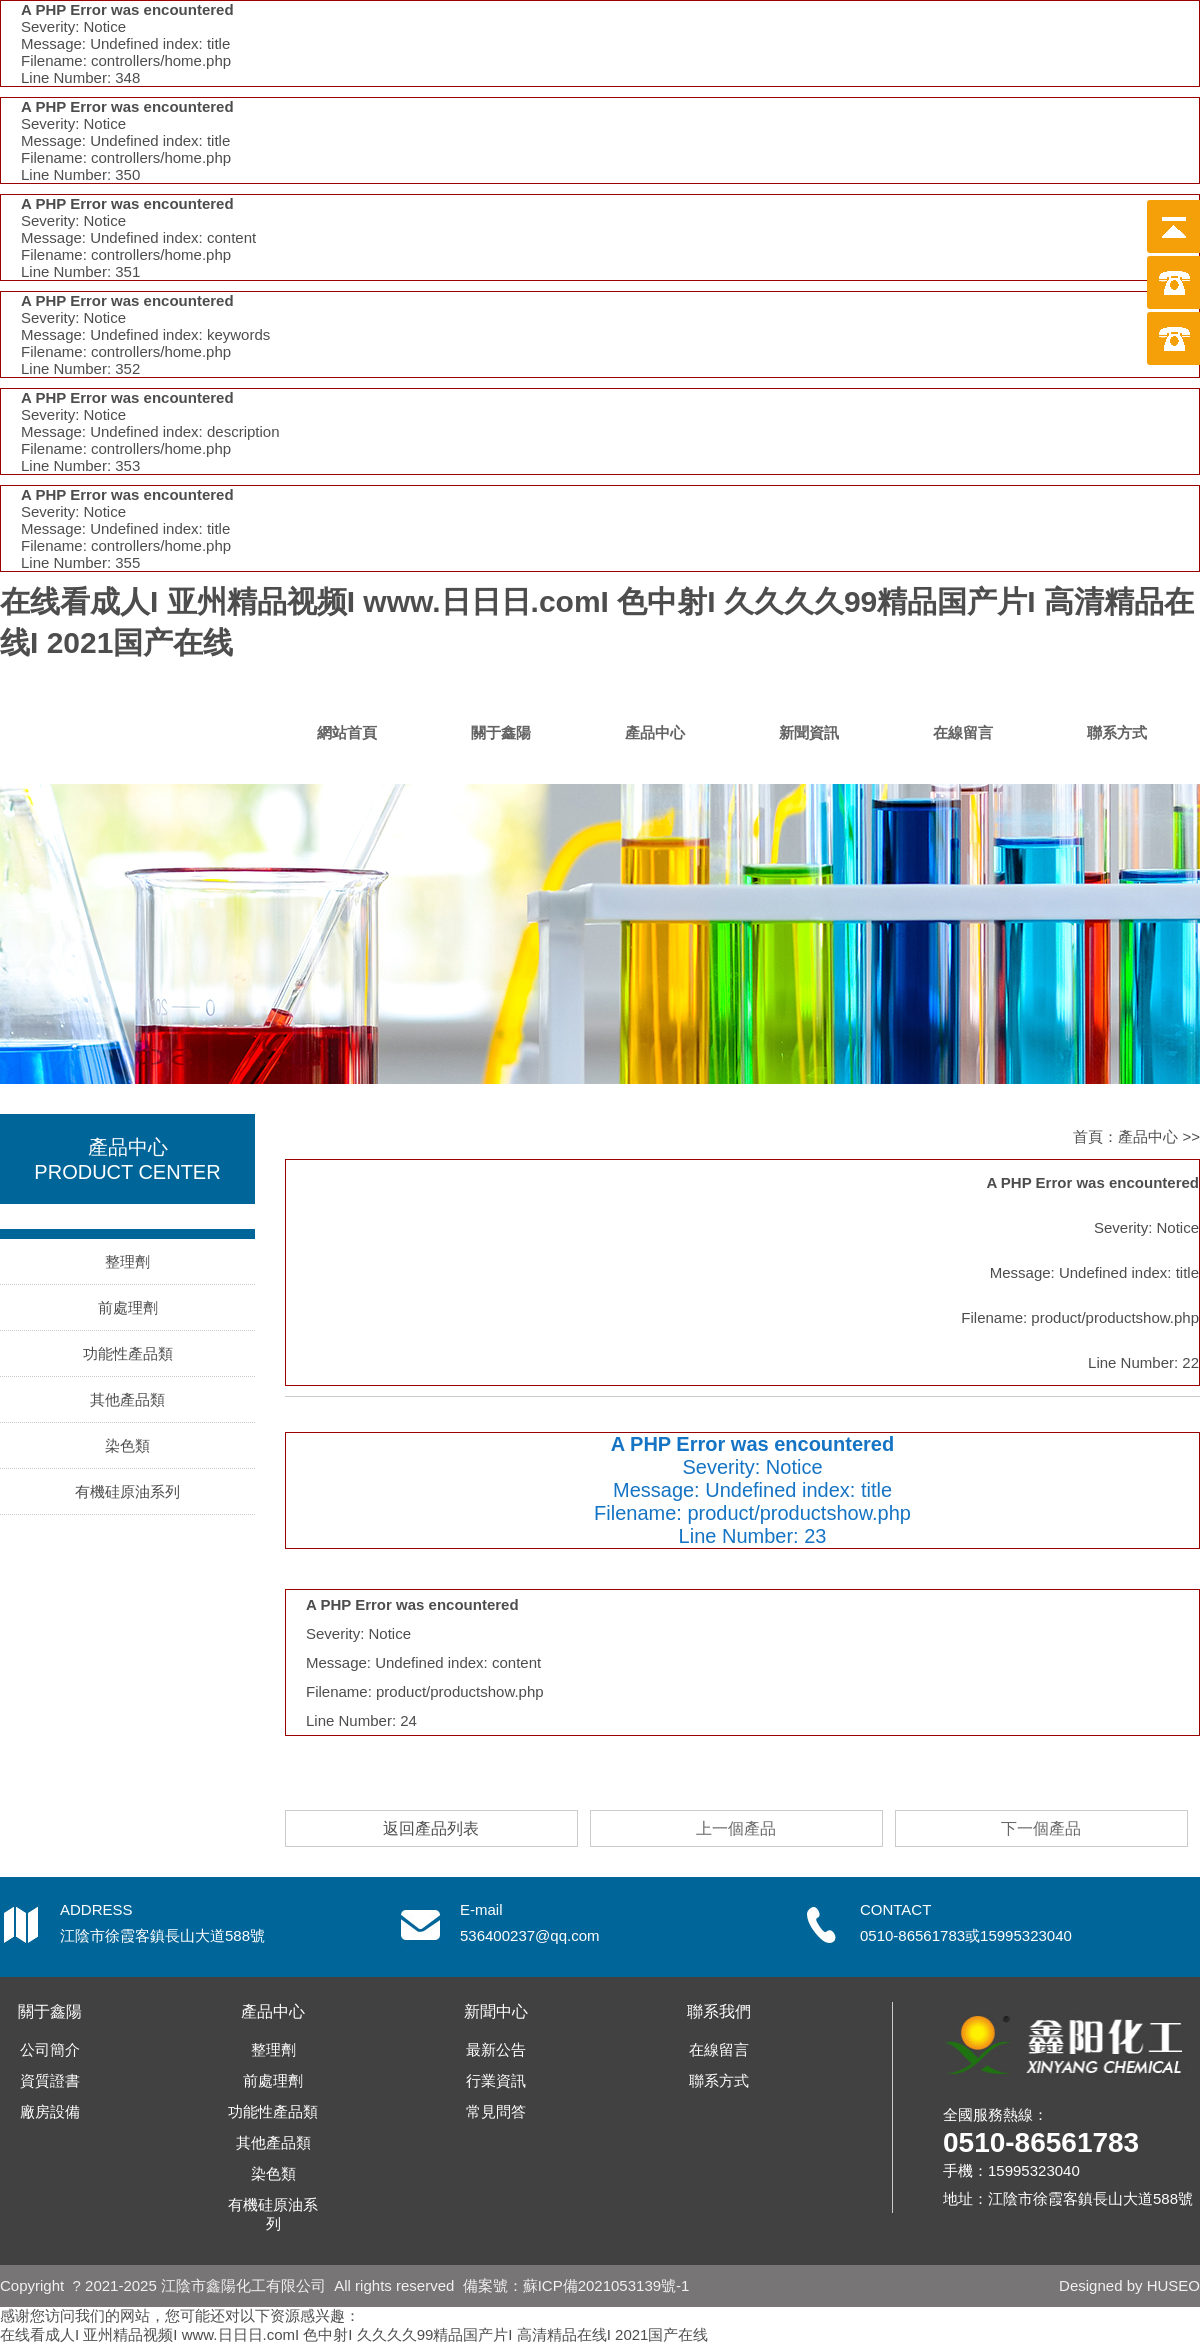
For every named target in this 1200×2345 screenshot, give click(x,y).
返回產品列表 (431, 1828)
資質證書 (50, 2080)
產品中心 (655, 732)
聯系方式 (1117, 732)
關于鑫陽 (501, 732)
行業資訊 (496, 2080)
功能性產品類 (128, 1353)
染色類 (127, 1445)
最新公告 (496, 2049)
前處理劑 (128, 1307)
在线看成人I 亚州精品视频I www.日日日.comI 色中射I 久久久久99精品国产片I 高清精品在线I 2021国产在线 (354, 2334)
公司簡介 (50, 2049)
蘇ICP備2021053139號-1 (606, 2285)
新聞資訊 (809, 732)
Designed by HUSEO (1129, 2285)
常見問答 (496, 2111)
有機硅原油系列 (127, 1491)
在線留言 (963, 732)
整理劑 (127, 1261)
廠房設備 (50, 2111)
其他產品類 (127, 1399)
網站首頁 (347, 732)
